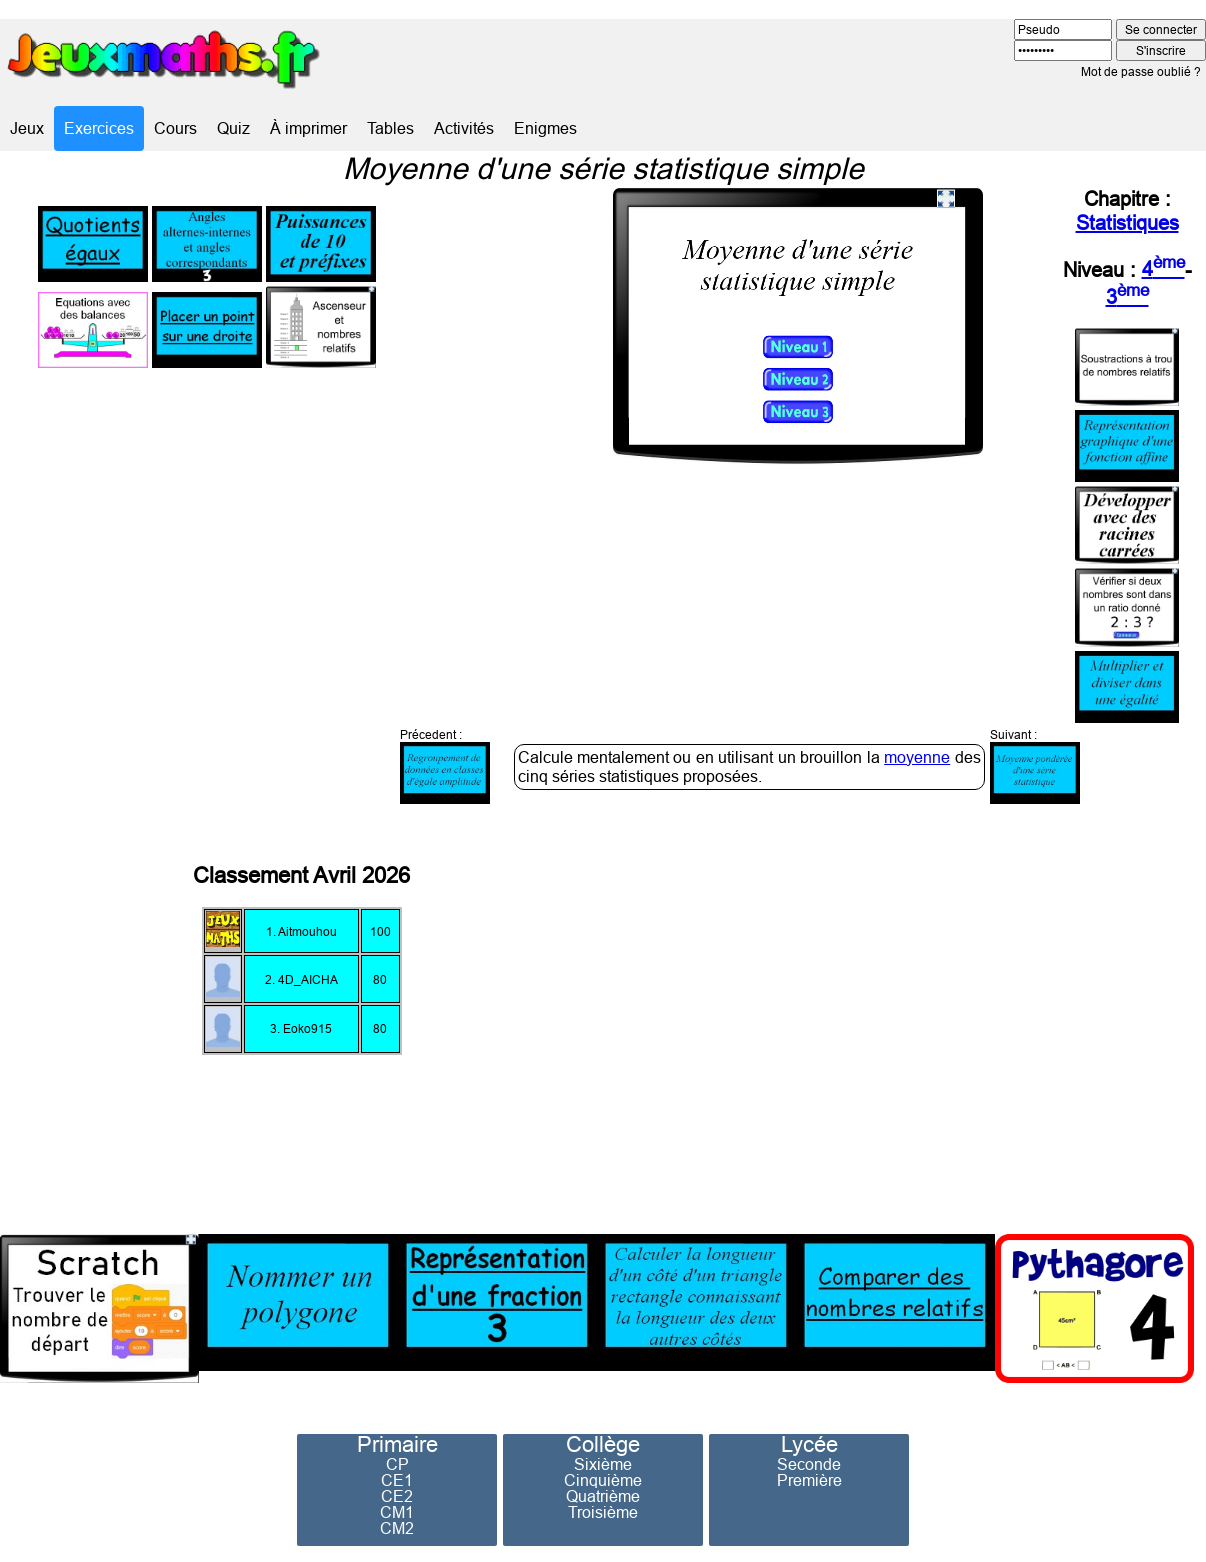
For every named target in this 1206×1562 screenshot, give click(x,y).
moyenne (917, 757)
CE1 (397, 1480)
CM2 (397, 1528)
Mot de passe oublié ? (1141, 71)
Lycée (809, 1445)
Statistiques (1127, 222)
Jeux (27, 128)
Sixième (603, 1464)
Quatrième (603, 1496)
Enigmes (545, 128)
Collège (603, 1445)
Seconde (809, 1464)
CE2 (397, 1496)
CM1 (397, 1512)
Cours (175, 128)
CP (397, 1464)
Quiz (233, 128)
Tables (390, 128)
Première (809, 1480)
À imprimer (308, 128)
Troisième (603, 1512)
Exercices (99, 128)
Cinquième (603, 1480)
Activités (464, 128)
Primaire (397, 1445)
